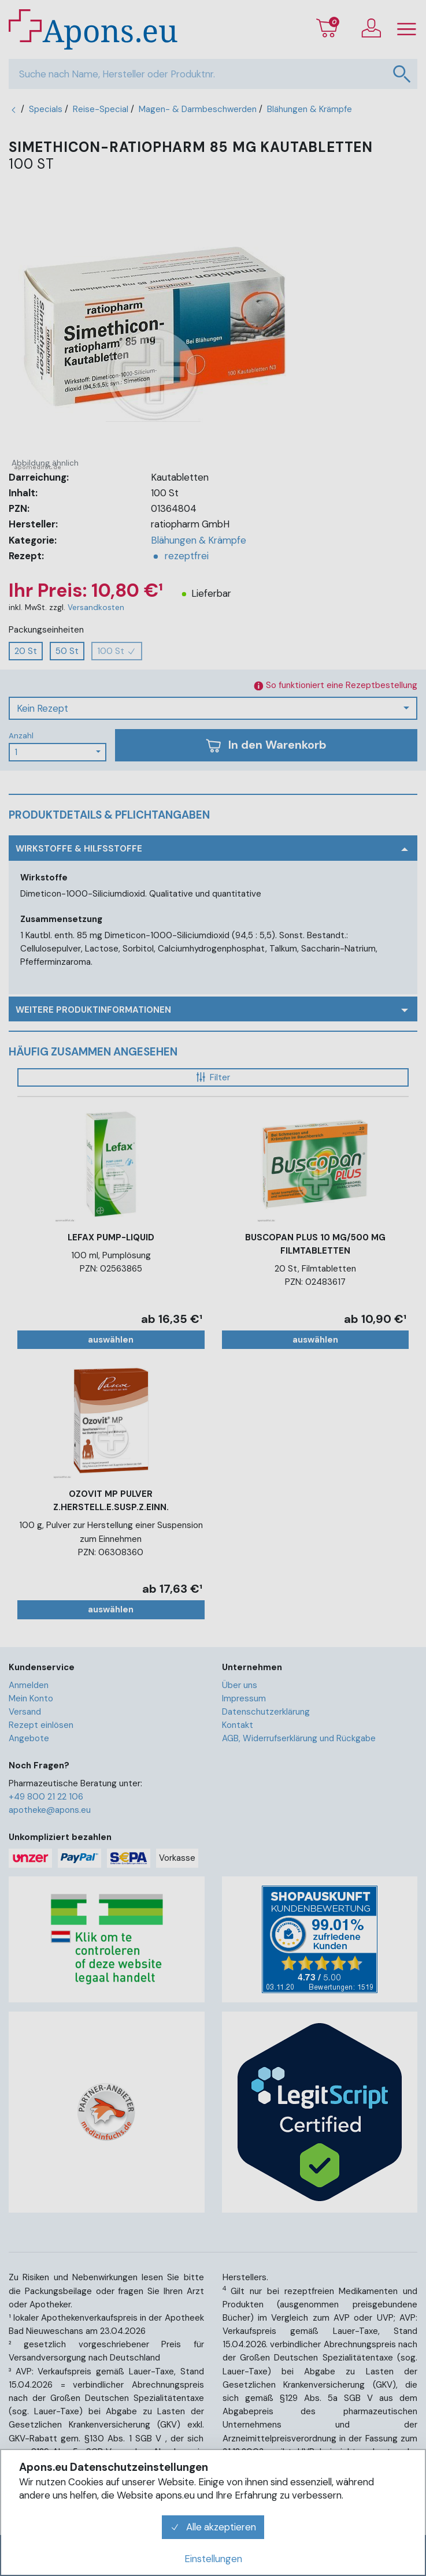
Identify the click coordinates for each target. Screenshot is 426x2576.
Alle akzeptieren (213, 2527)
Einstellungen (213, 2558)
